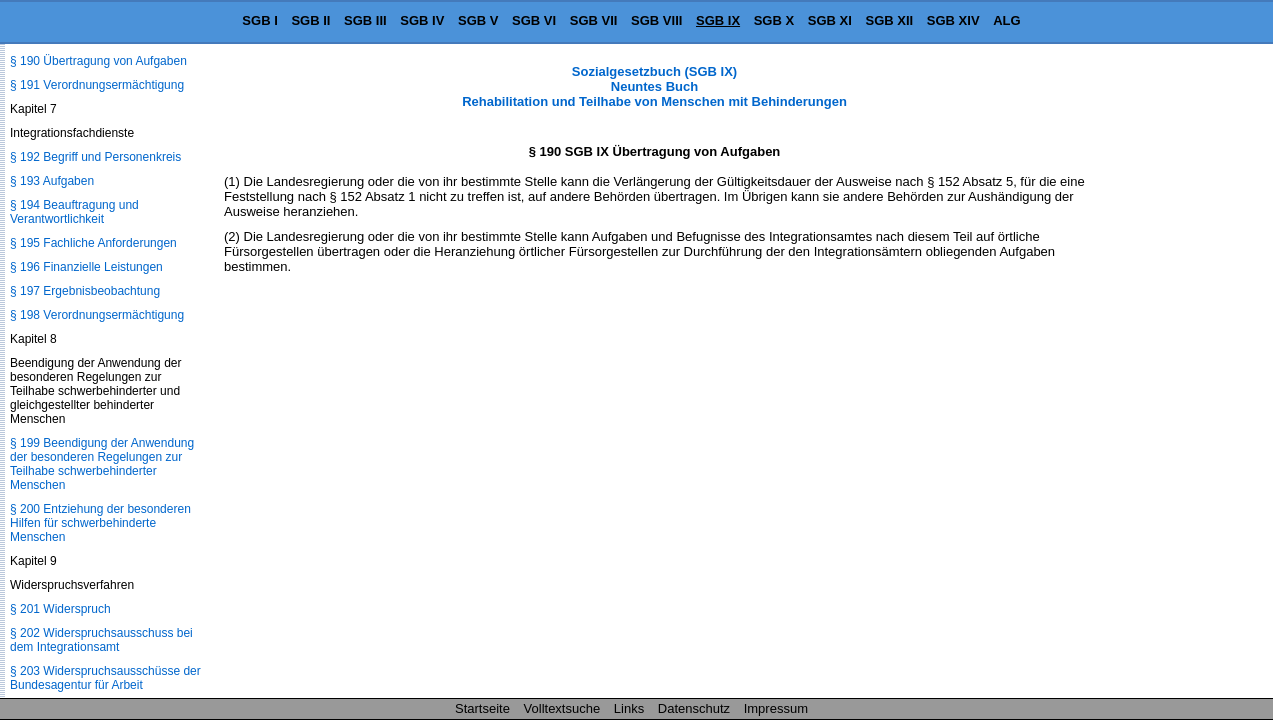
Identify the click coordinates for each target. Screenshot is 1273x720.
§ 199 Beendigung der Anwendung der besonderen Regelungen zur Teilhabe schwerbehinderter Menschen (102, 464)
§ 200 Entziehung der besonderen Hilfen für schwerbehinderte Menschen (100, 523)
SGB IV (422, 20)
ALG (1006, 20)
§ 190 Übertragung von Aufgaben (98, 61)
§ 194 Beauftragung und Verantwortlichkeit (74, 212)
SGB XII (890, 20)
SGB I (259, 20)
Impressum (776, 708)
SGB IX (718, 20)
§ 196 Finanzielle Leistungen (86, 267)
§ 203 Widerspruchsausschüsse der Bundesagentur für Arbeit (105, 678)
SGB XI (830, 20)
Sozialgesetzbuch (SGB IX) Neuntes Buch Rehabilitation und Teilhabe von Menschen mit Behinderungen (654, 86)
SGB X (774, 20)
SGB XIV (953, 20)
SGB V (478, 20)
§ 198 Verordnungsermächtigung (97, 315)
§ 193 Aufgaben (52, 181)
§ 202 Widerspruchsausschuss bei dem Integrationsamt (101, 640)
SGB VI (534, 20)
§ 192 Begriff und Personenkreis (95, 157)
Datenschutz (694, 708)
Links (629, 708)
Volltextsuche (562, 708)
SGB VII (594, 20)
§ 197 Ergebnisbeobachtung (85, 291)
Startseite (482, 708)
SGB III (365, 20)
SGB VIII (656, 20)
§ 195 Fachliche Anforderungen (93, 243)
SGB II (310, 20)
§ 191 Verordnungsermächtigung (97, 85)
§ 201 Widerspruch (60, 609)
